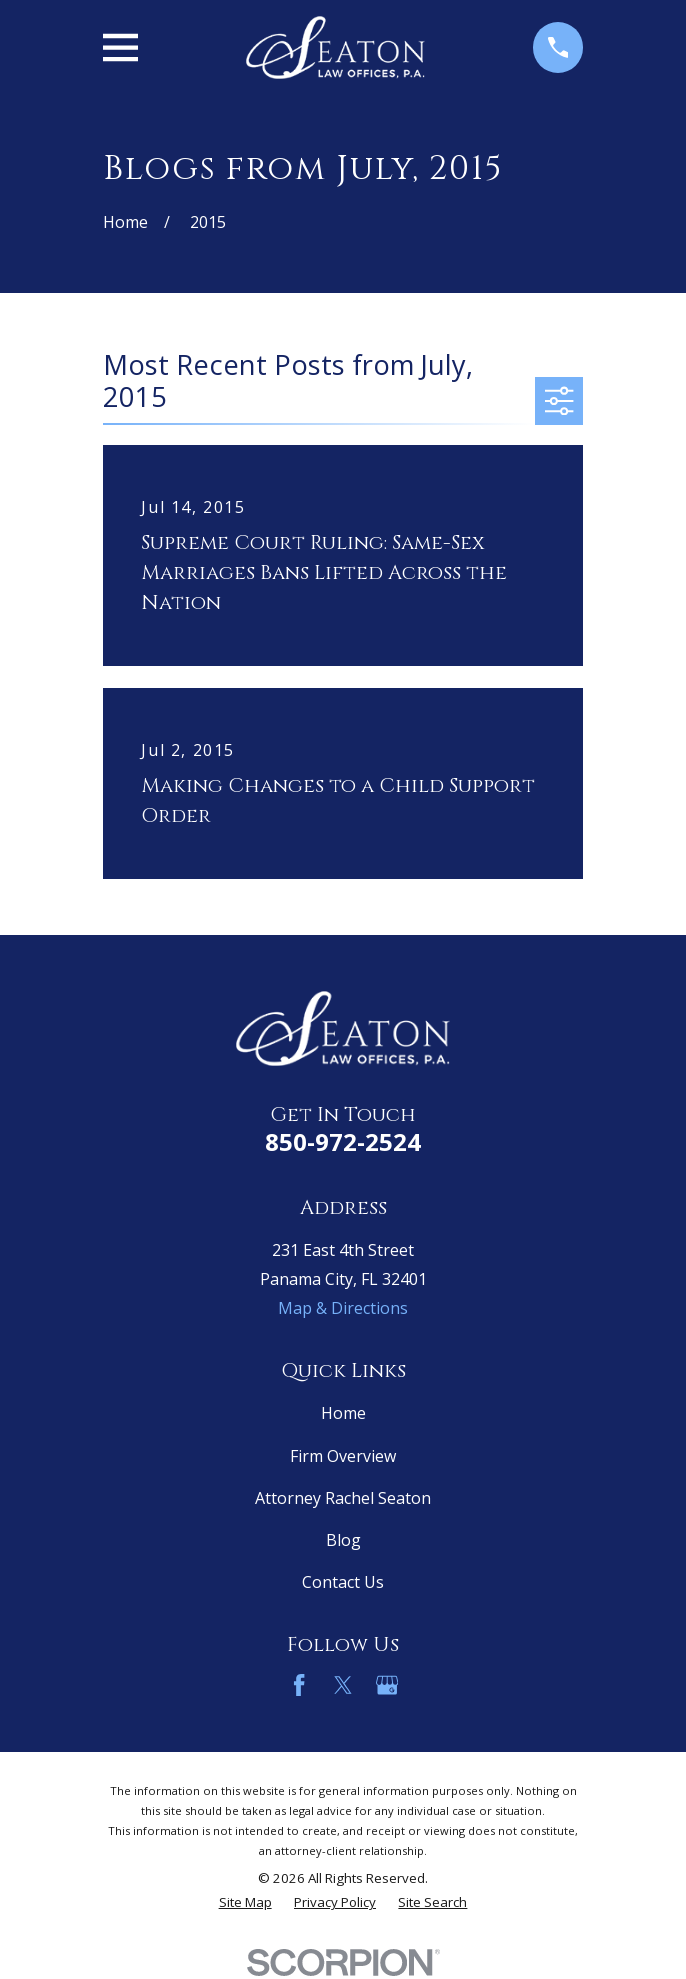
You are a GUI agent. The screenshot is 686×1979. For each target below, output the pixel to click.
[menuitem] (245, 1903)
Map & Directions (343, 1308)
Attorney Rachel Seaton (343, 1498)
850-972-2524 (343, 1141)
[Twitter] (343, 1685)
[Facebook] (299, 1685)
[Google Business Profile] (387, 1685)
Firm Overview (343, 1456)
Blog (343, 1540)
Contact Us (343, 1582)
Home (343, 1413)
